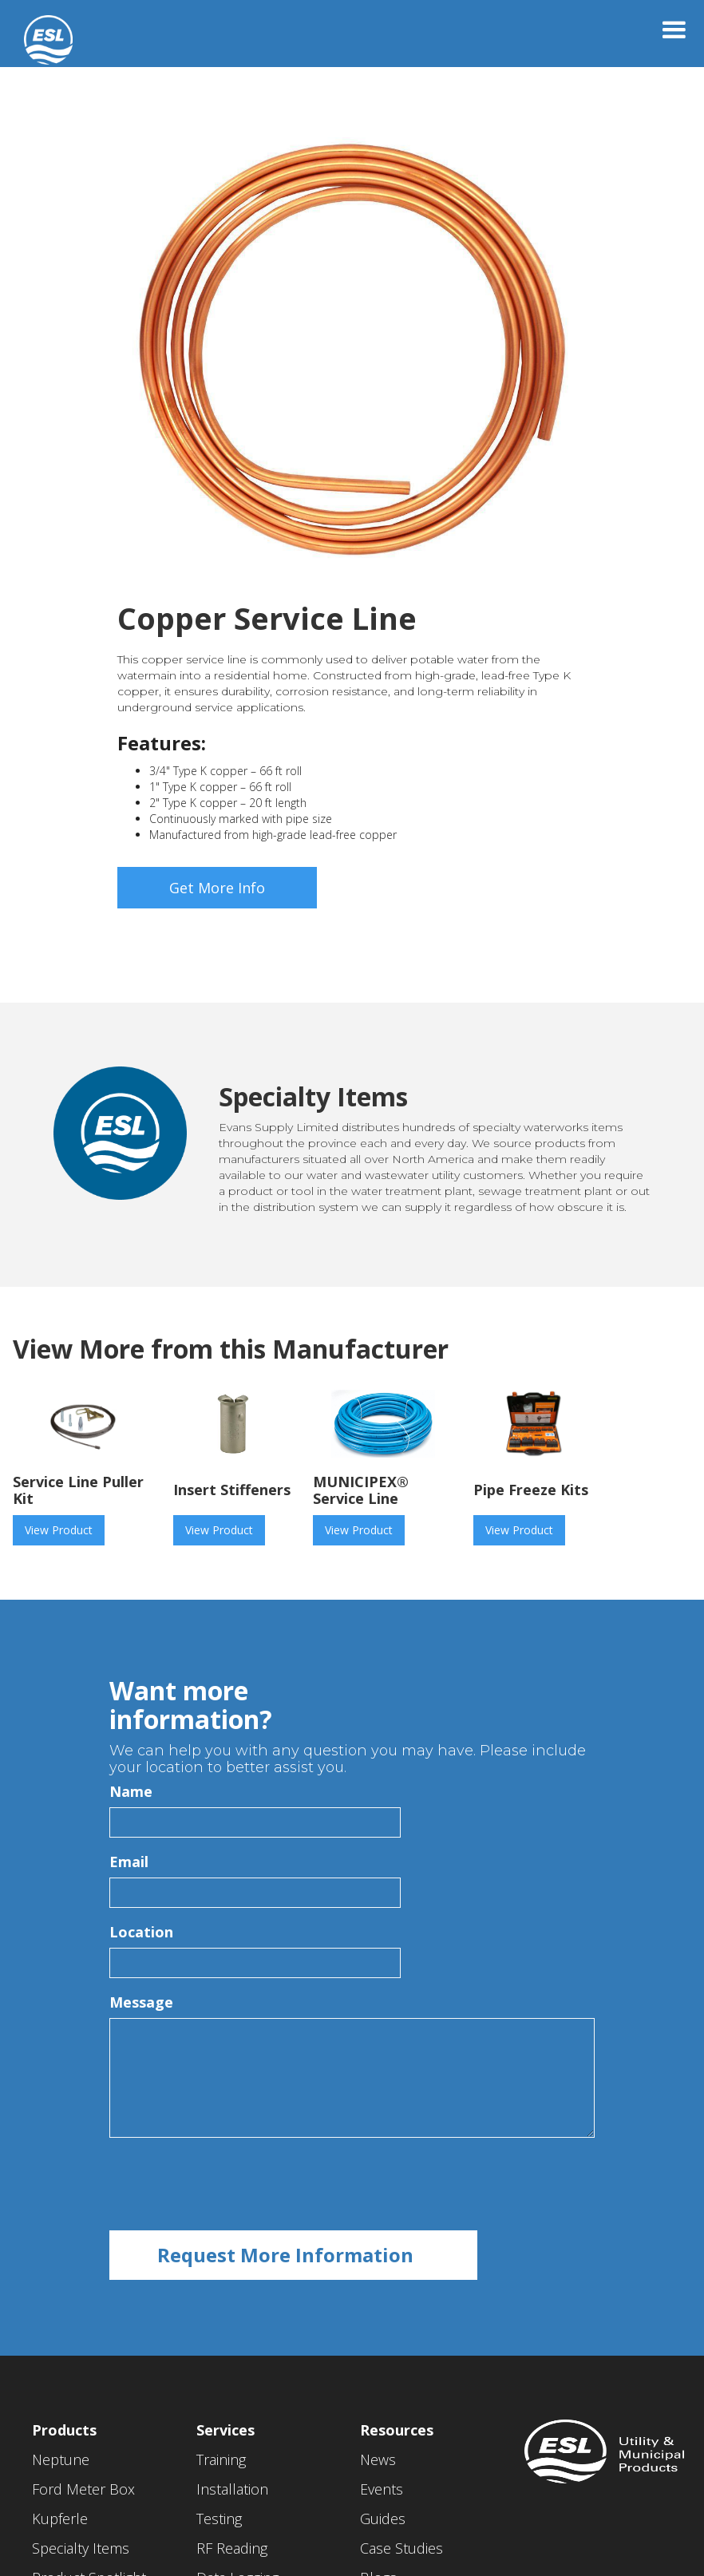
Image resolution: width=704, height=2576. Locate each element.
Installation (232, 2489)
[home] (36, 32)
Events (381, 2489)
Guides (382, 2518)
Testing (219, 2518)
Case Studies (401, 2548)
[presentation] (230, 2185)
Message (141, 2002)
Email (128, 1862)
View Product (59, 1529)
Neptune (60, 2459)
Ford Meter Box (83, 2489)
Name (130, 1791)
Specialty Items (80, 2548)
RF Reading (231, 2548)
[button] (673, 30)
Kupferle (60, 2518)
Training (221, 2459)
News (378, 2459)
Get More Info (217, 887)
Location (141, 1932)
